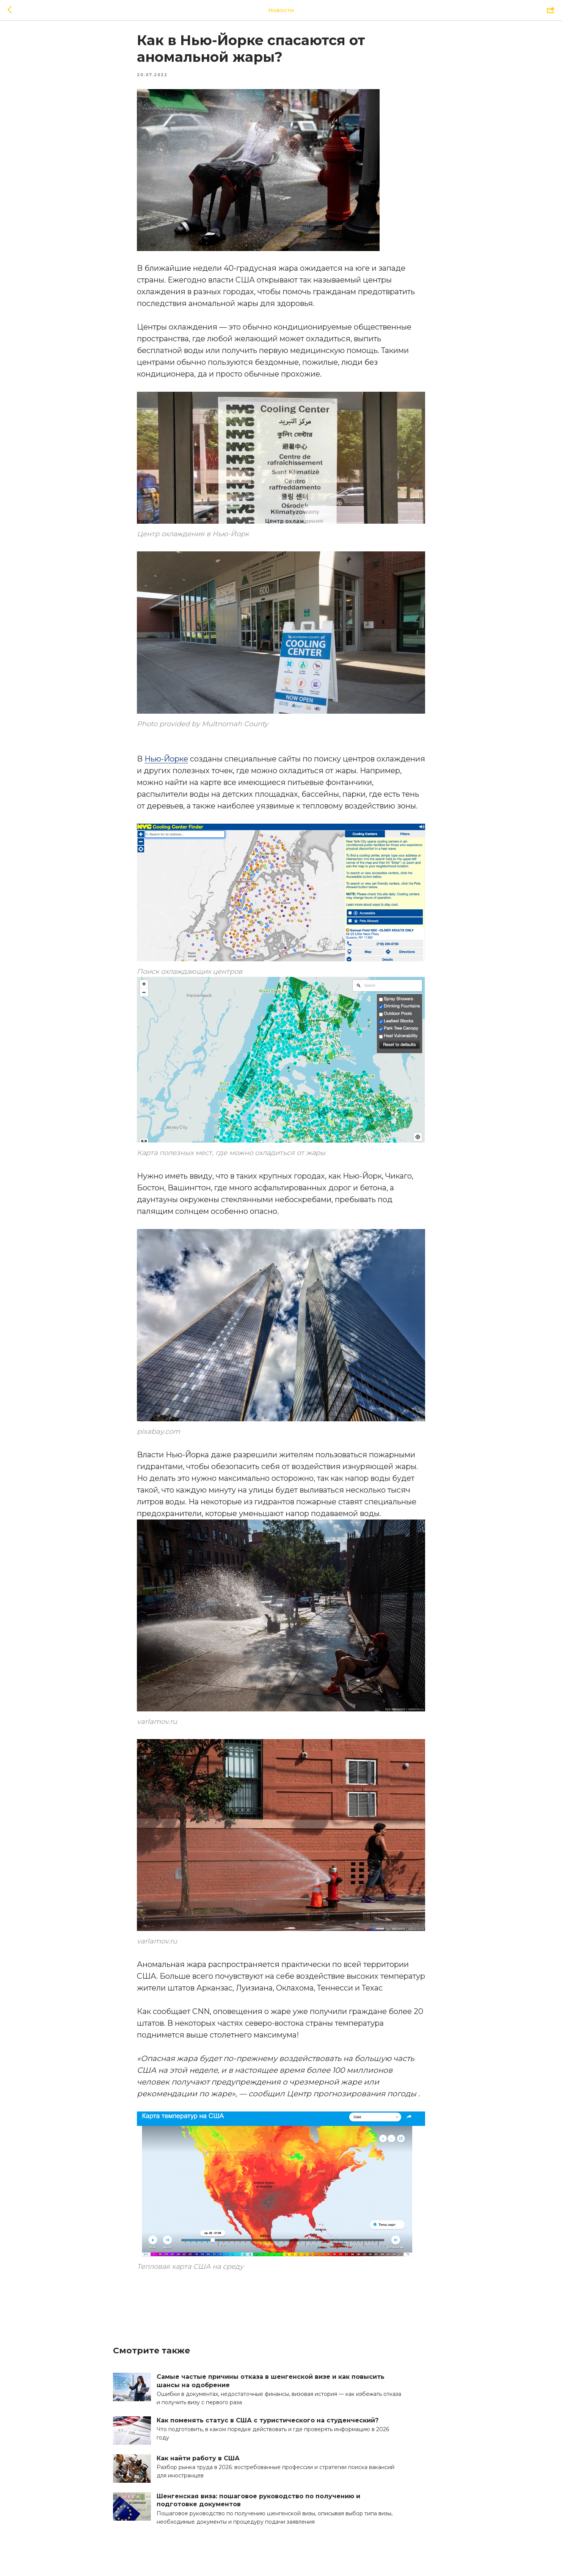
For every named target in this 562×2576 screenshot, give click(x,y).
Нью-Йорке (166, 763)
